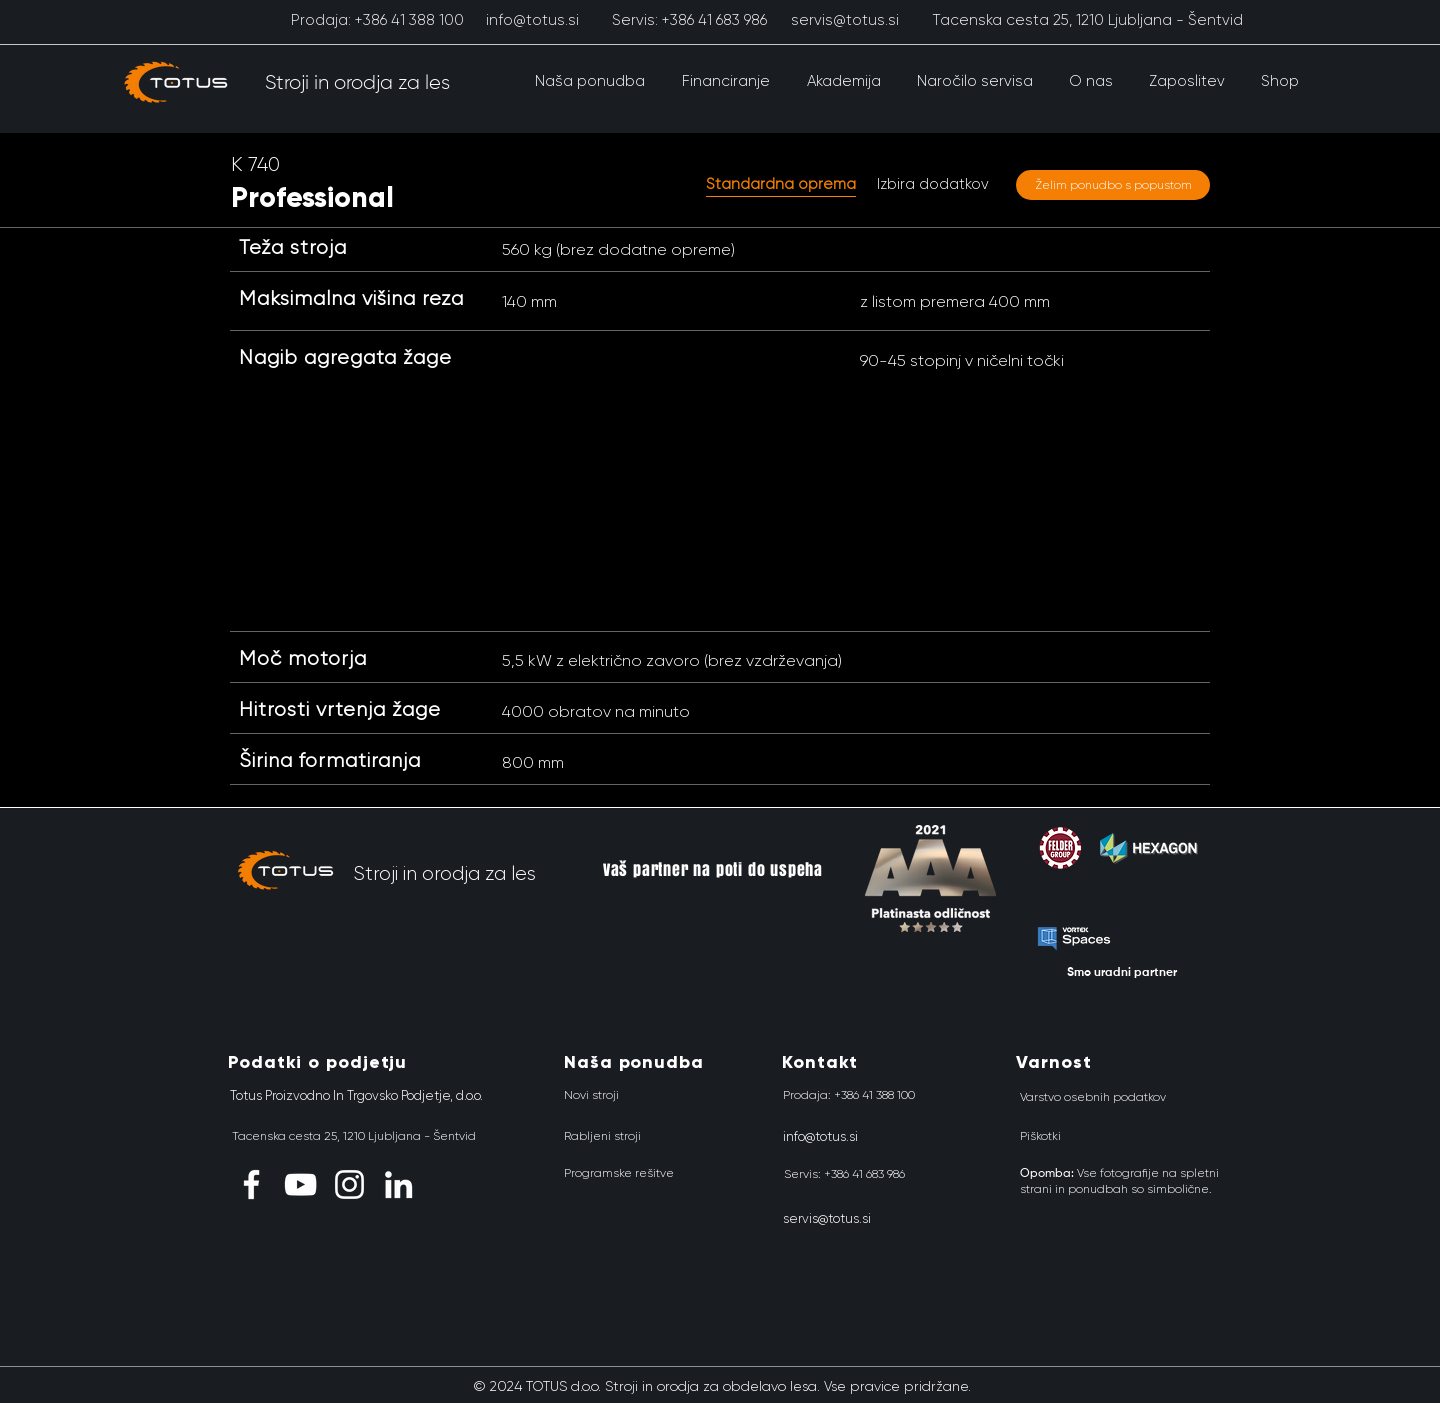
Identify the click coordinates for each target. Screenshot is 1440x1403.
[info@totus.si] (532, 20)
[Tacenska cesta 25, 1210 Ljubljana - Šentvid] (1087, 20)
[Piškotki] (1040, 1137)
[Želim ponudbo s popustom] (1113, 185)
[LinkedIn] (398, 1184)
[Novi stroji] (591, 1096)
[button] (589, 81)
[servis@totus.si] (844, 20)
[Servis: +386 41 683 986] (689, 20)
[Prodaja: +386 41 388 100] (377, 20)
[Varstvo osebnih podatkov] (1093, 1098)
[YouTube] (300, 1184)
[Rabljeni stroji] (602, 1137)
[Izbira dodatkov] (933, 184)
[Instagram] (349, 1184)
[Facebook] (251, 1184)
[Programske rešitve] (619, 1174)
